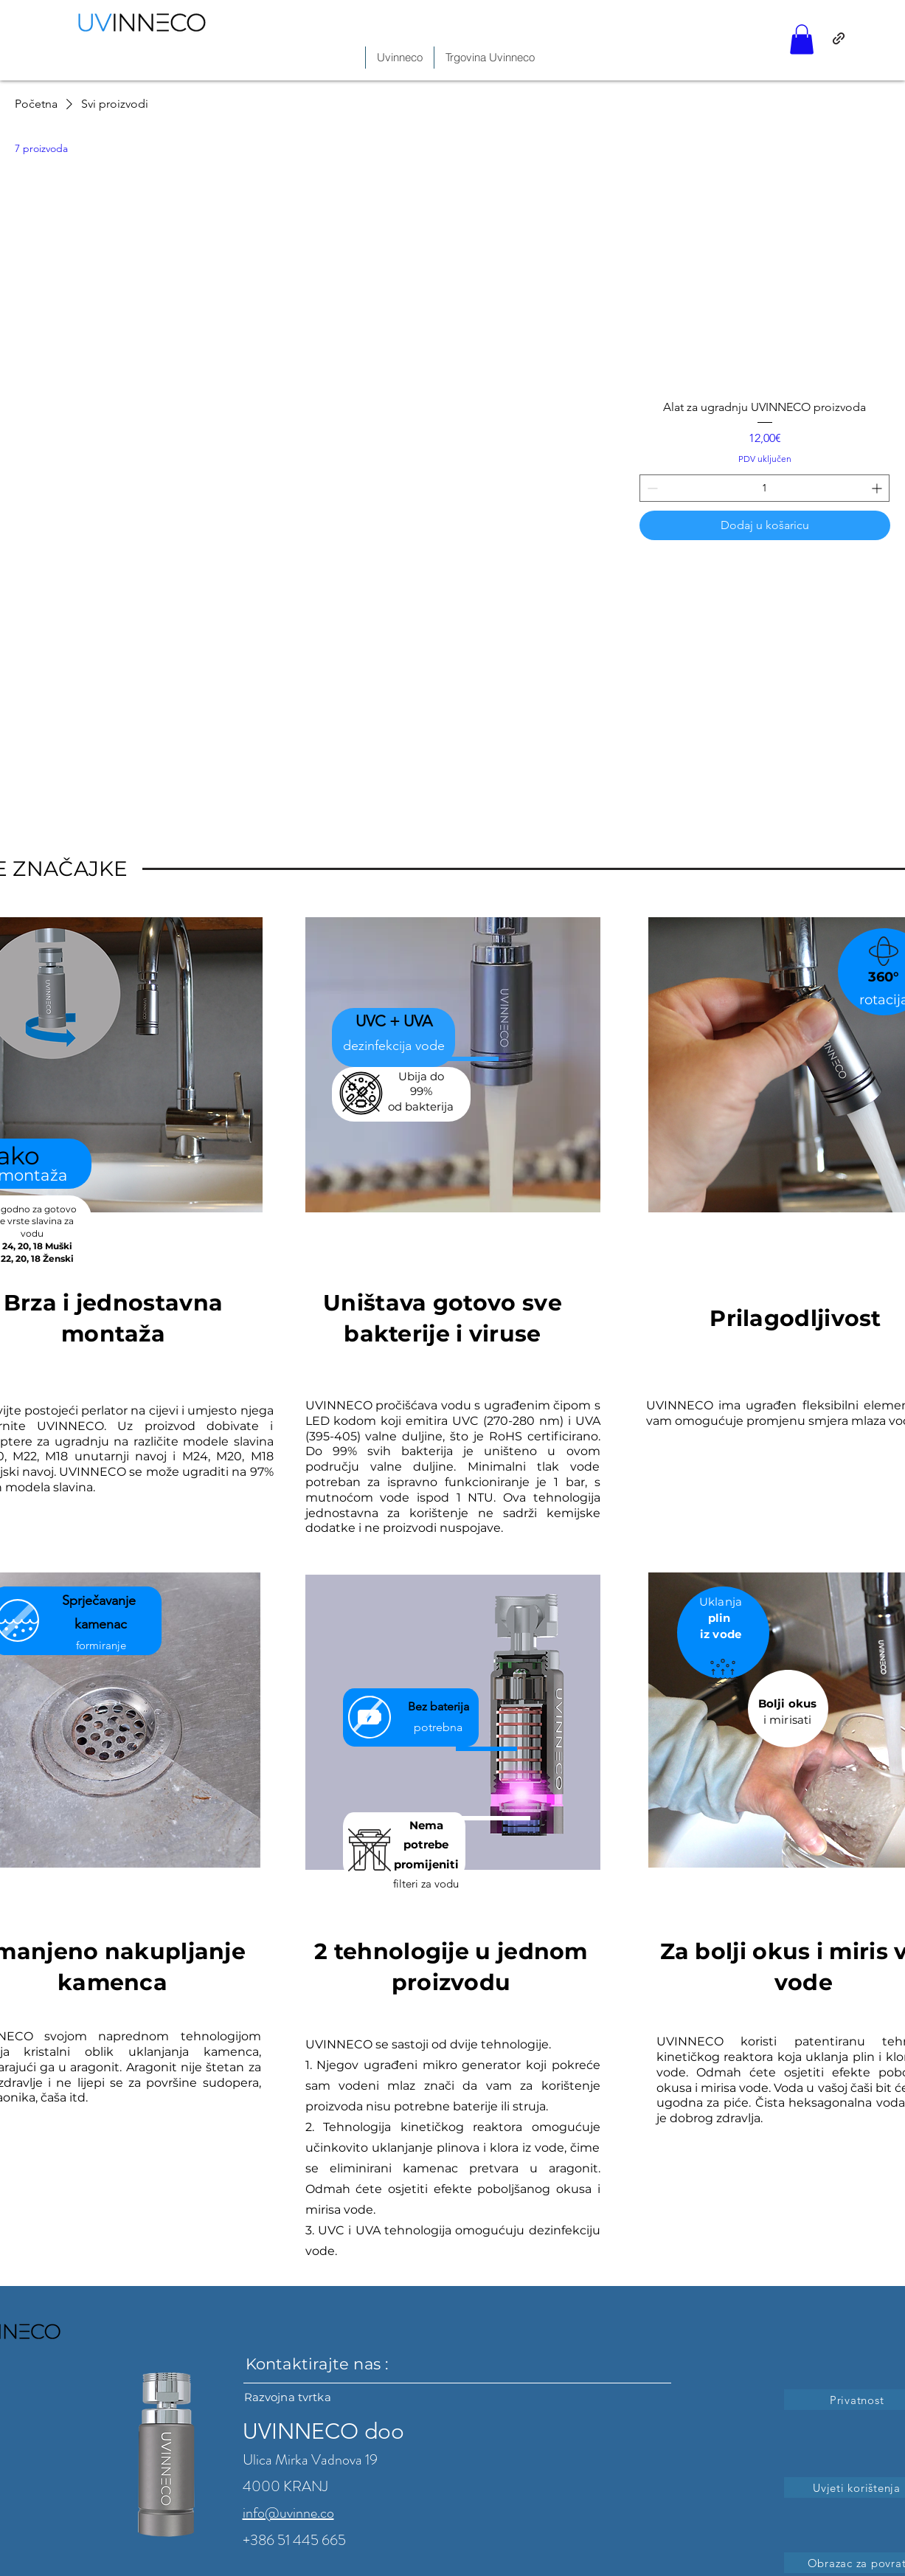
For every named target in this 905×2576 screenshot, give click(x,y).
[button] (801, 39)
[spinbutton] (764, 488)
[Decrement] (651, 488)
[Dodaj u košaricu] (764, 525)
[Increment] (878, 488)
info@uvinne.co (288, 2513)
